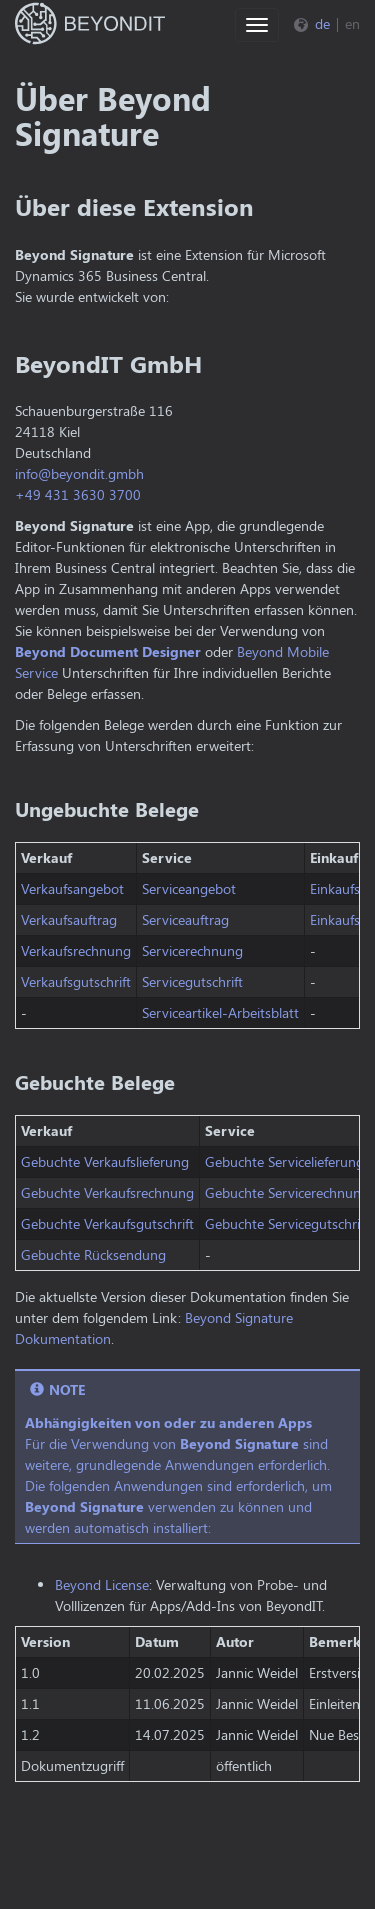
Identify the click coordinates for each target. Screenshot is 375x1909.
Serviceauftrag (185, 919)
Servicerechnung (192, 950)
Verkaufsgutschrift (76, 981)
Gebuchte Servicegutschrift (287, 1223)
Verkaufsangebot (72, 888)
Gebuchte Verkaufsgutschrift (107, 1223)
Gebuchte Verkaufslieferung (105, 1161)
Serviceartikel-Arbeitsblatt (220, 1012)
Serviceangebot (189, 888)
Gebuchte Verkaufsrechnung (107, 1192)
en (352, 23)
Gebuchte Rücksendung (93, 1254)
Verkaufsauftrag (69, 919)
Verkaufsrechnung (76, 950)
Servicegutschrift (192, 981)
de (322, 23)
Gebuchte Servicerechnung (287, 1192)
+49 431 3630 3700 (78, 494)
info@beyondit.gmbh (79, 473)
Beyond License (102, 1584)
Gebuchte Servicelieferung (284, 1161)
